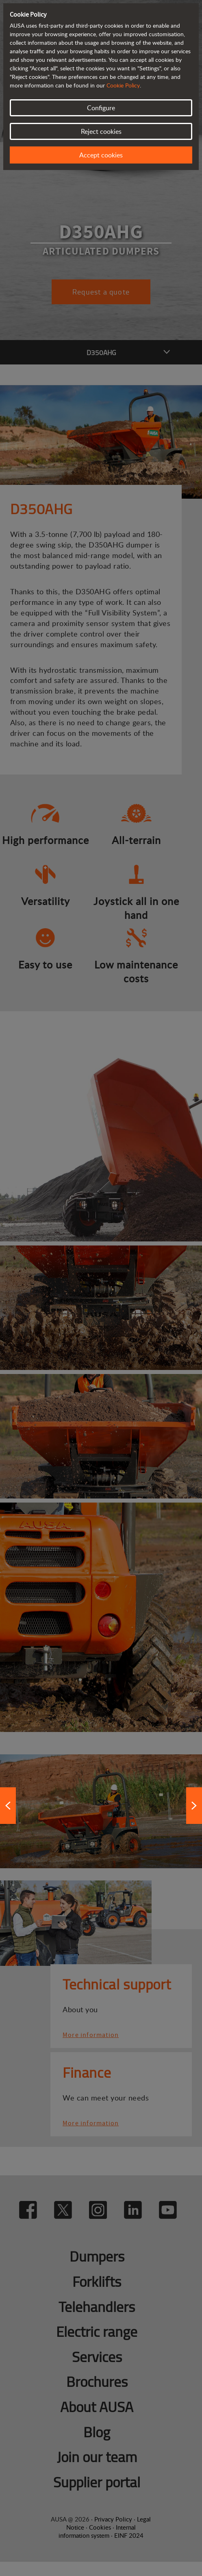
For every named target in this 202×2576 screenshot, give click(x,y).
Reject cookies (101, 131)
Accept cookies (101, 155)
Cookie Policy (123, 85)
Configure (101, 107)
